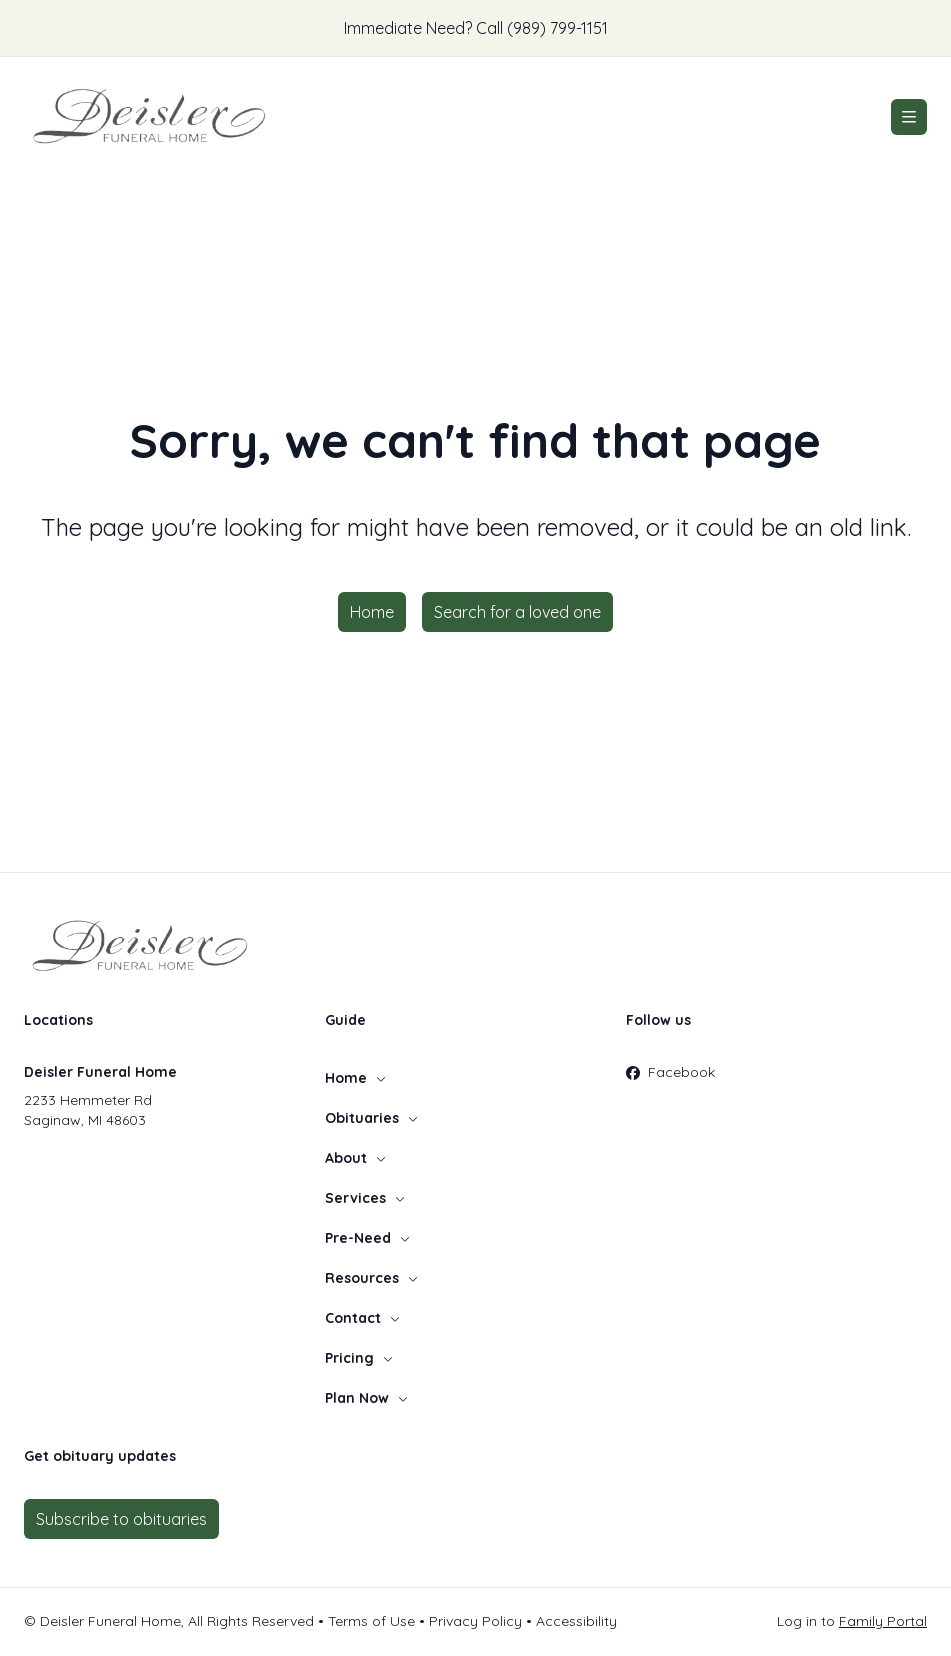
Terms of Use (371, 1621)
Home (372, 612)
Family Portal (883, 1621)
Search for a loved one (517, 612)
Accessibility (576, 1621)
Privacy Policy (475, 1621)
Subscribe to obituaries (121, 1519)
